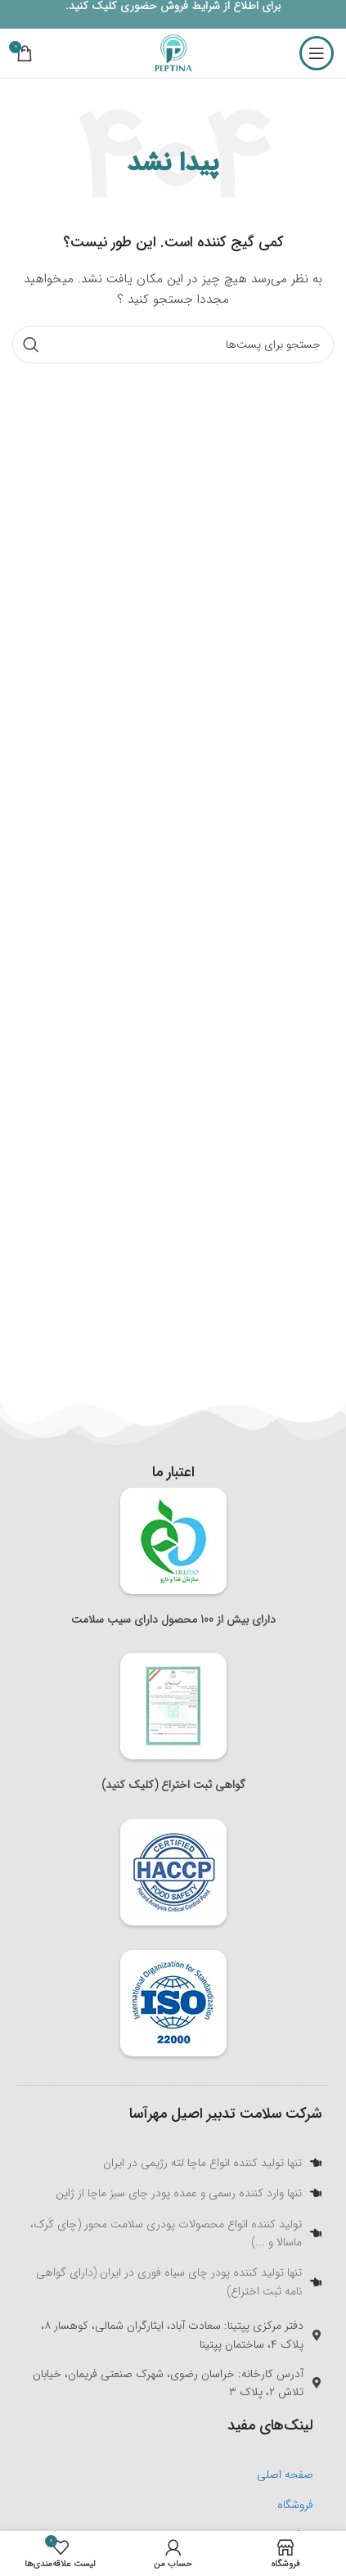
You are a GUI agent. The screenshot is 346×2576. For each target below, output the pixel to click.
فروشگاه (295, 2505)
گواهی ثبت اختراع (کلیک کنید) (173, 1785)
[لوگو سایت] (173, 52)
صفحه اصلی (285, 2475)
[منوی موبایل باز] (316, 53)
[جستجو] (173, 344)
